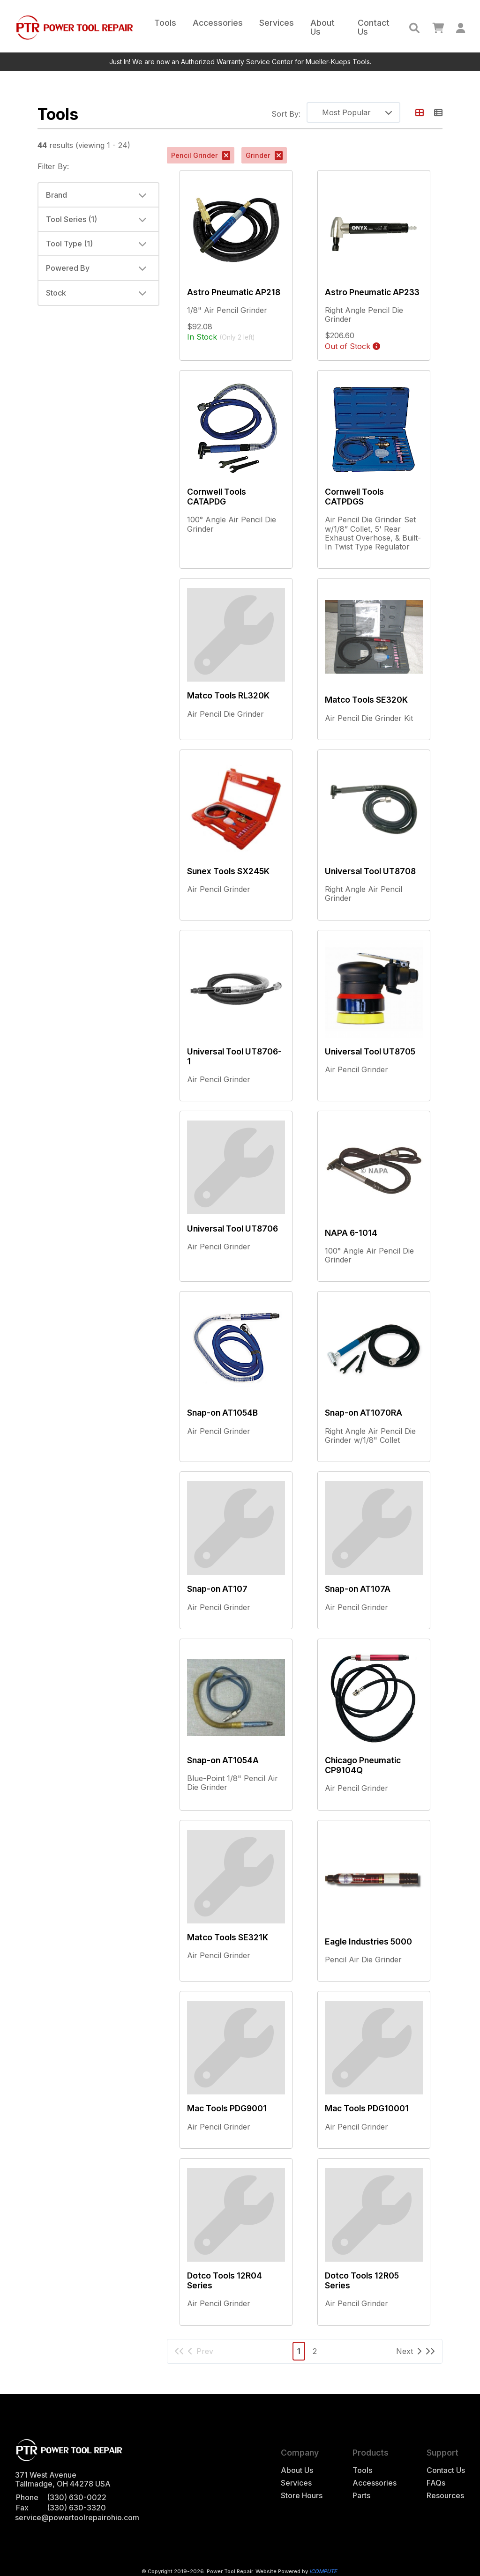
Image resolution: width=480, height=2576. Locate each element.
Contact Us (374, 27)
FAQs (436, 2483)
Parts (361, 2495)
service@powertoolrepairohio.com (77, 2517)
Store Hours (301, 2495)
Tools (165, 23)
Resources (445, 2495)
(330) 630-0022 (76, 2497)
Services (276, 23)
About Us (322, 27)
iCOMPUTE (323, 2571)
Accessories (218, 23)
